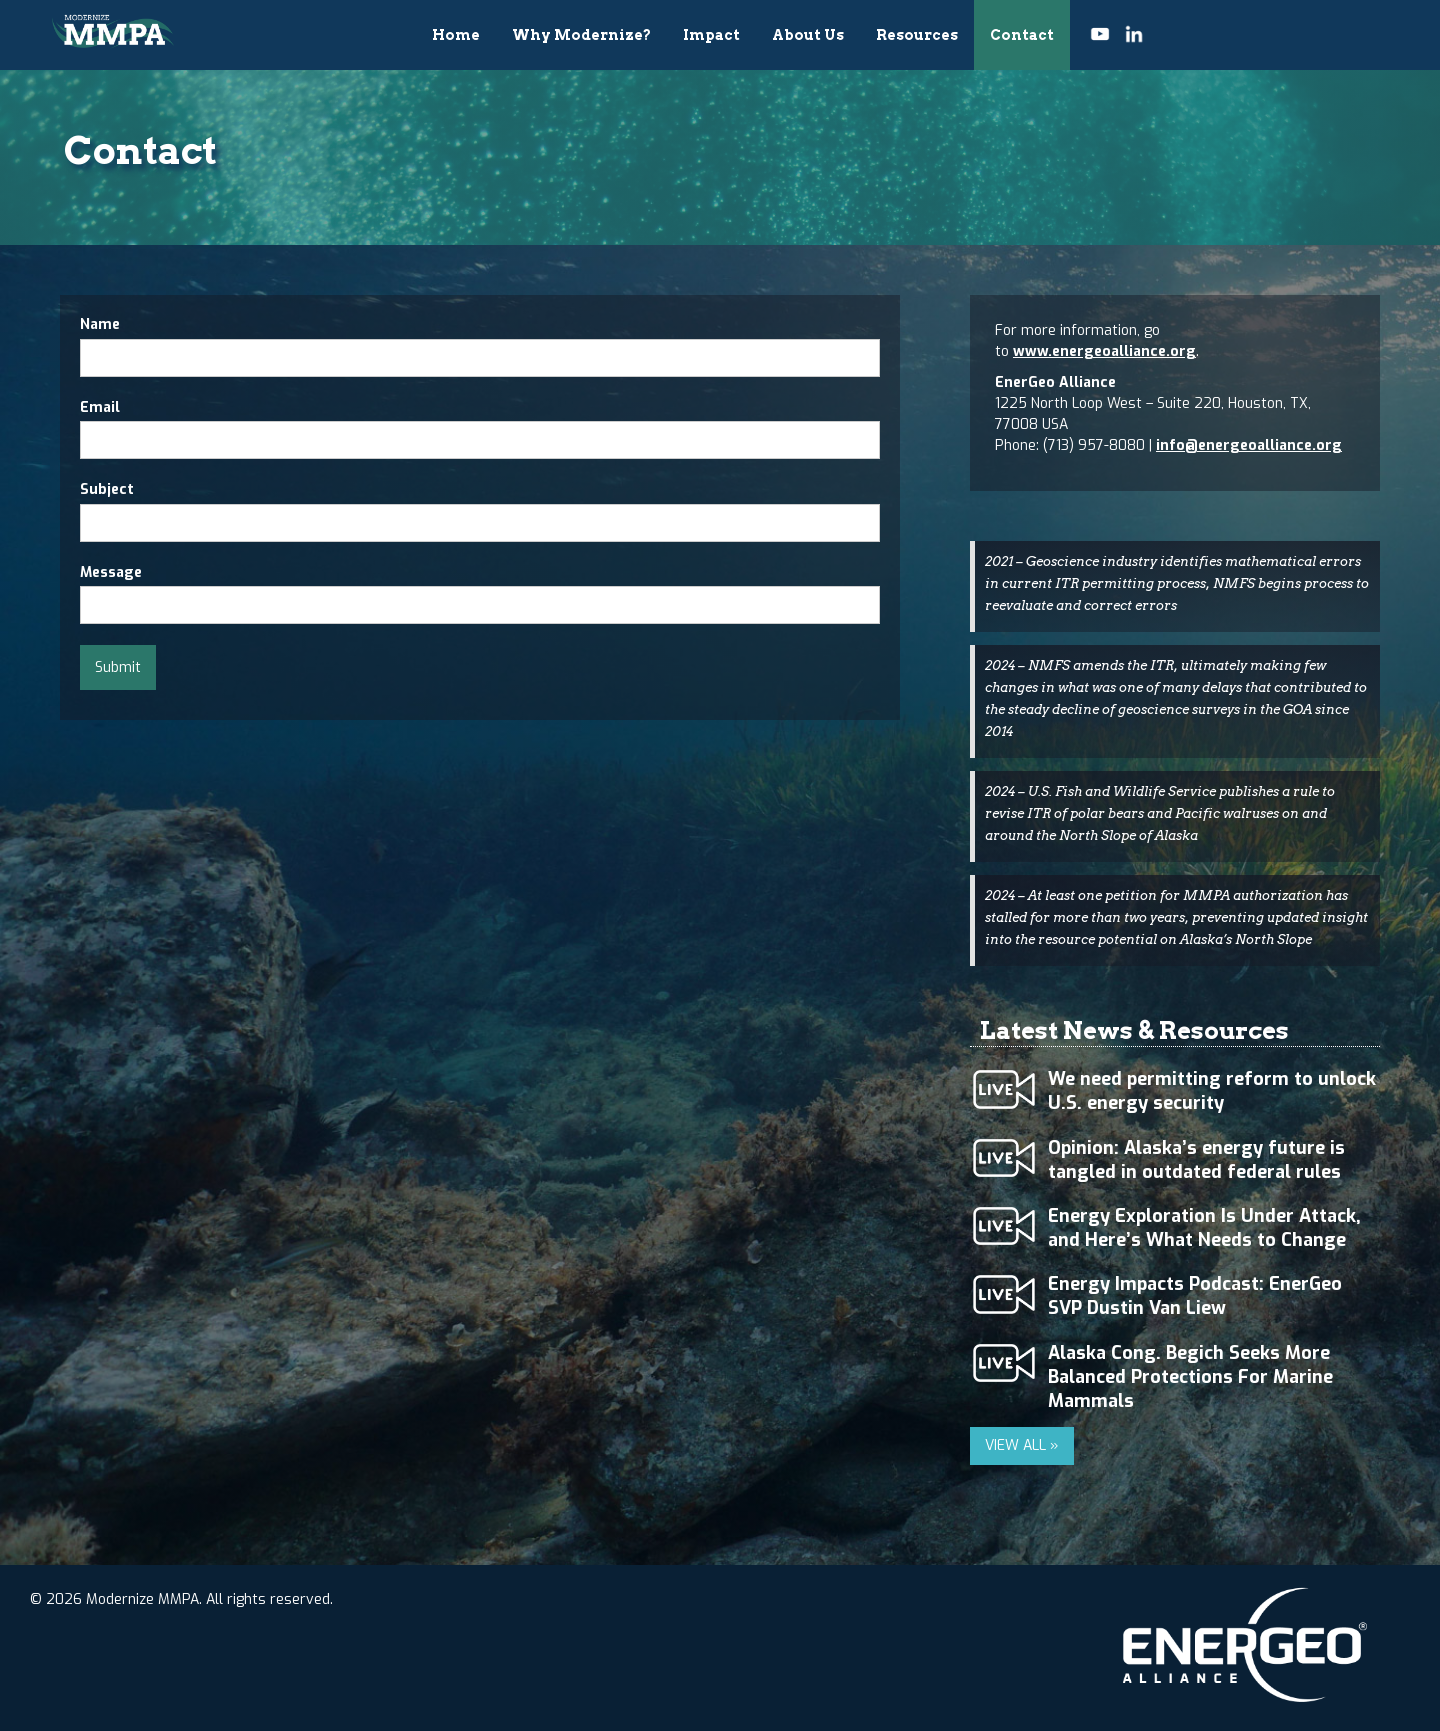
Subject (107, 489)
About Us (808, 35)
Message (111, 572)
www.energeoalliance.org (1104, 351)
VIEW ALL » (1022, 1445)
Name (100, 324)
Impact (711, 35)
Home (456, 35)
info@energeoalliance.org (1249, 445)
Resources (917, 35)
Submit (118, 667)
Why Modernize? (581, 35)
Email (100, 407)
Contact (1022, 35)
